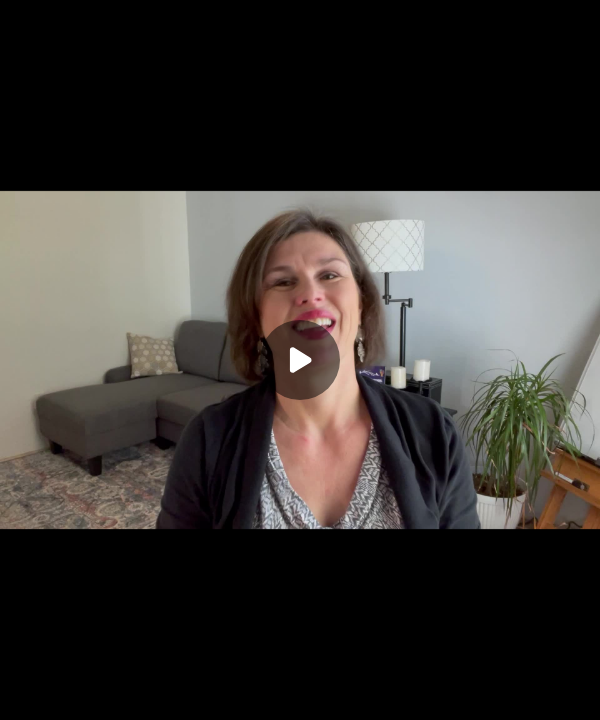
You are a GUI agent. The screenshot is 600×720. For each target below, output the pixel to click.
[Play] (300, 360)
